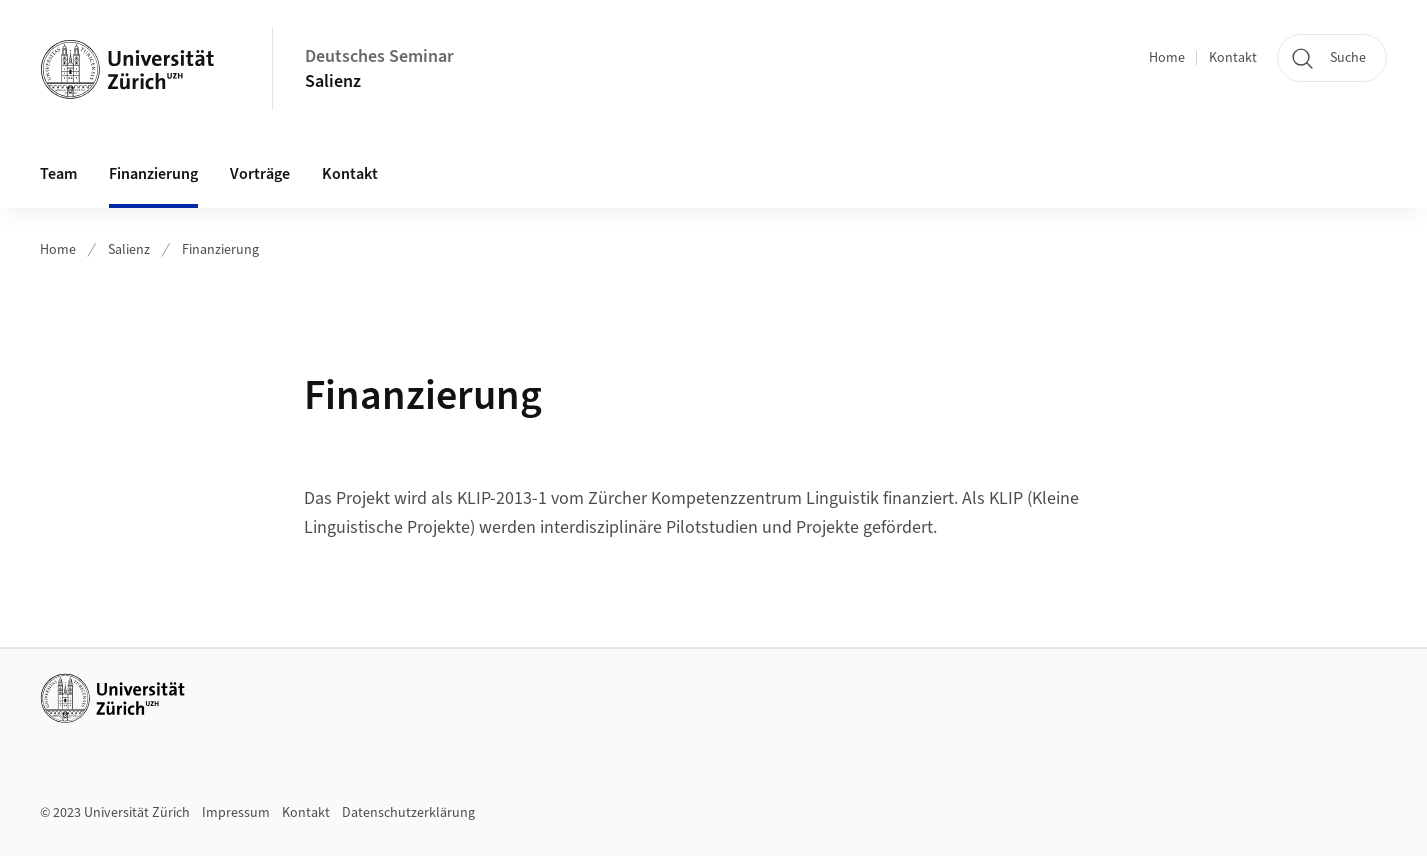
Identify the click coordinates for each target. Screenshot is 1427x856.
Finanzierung (153, 174)
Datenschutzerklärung (408, 813)
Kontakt (1233, 58)
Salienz (333, 81)
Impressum (236, 813)
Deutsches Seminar (379, 56)
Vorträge (260, 174)
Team (58, 174)
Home (1167, 58)
